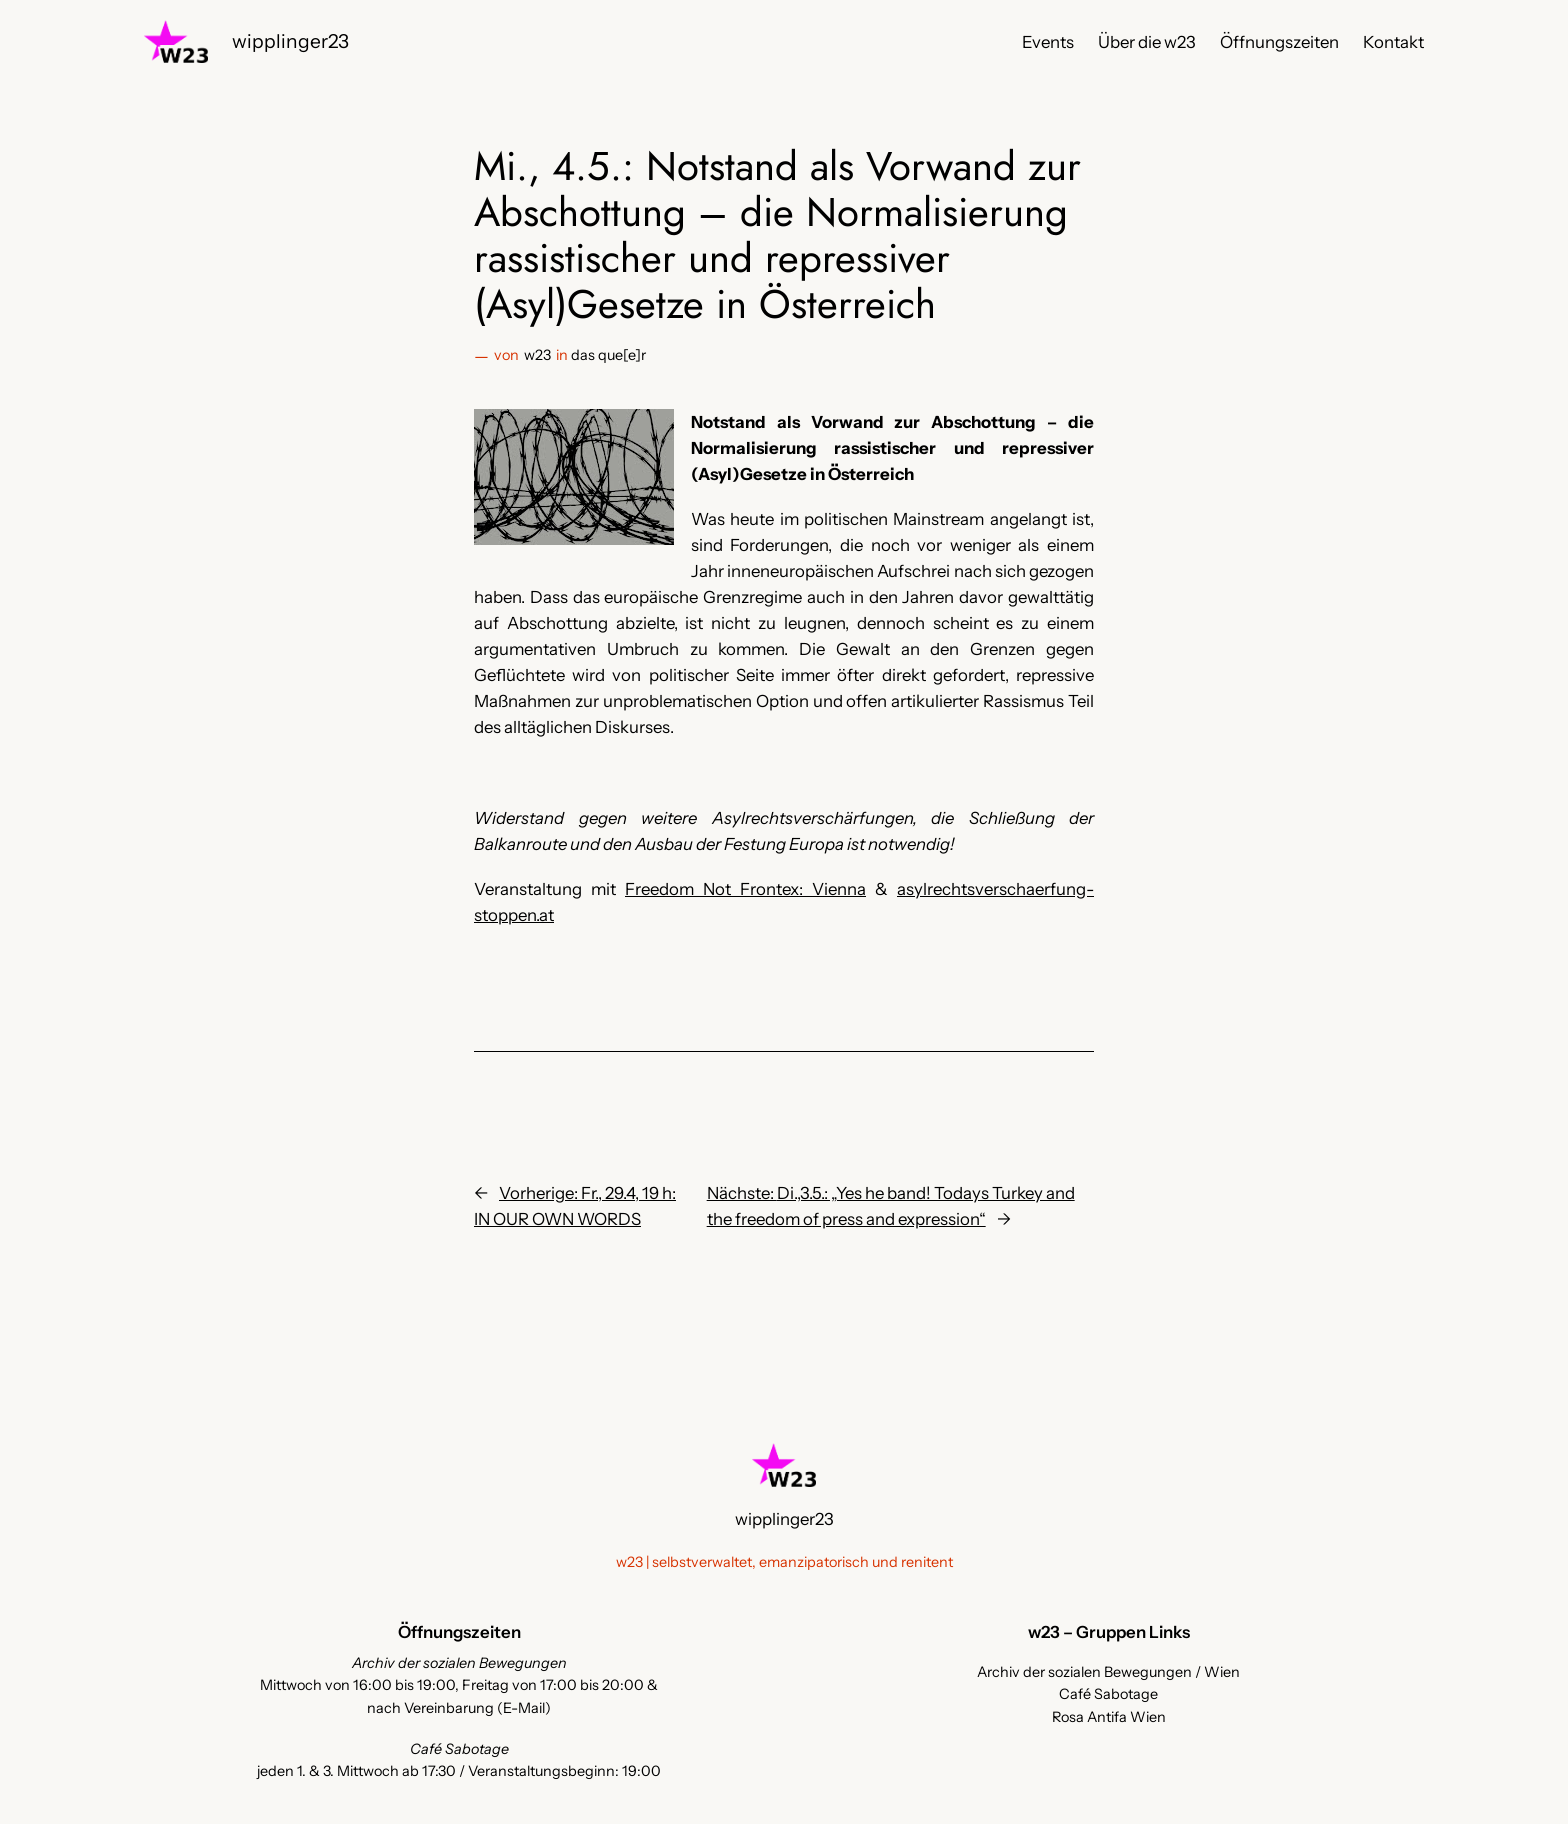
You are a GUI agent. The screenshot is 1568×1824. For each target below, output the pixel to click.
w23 (537, 355)
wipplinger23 (290, 41)
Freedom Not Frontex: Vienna (745, 889)
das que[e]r (608, 355)
